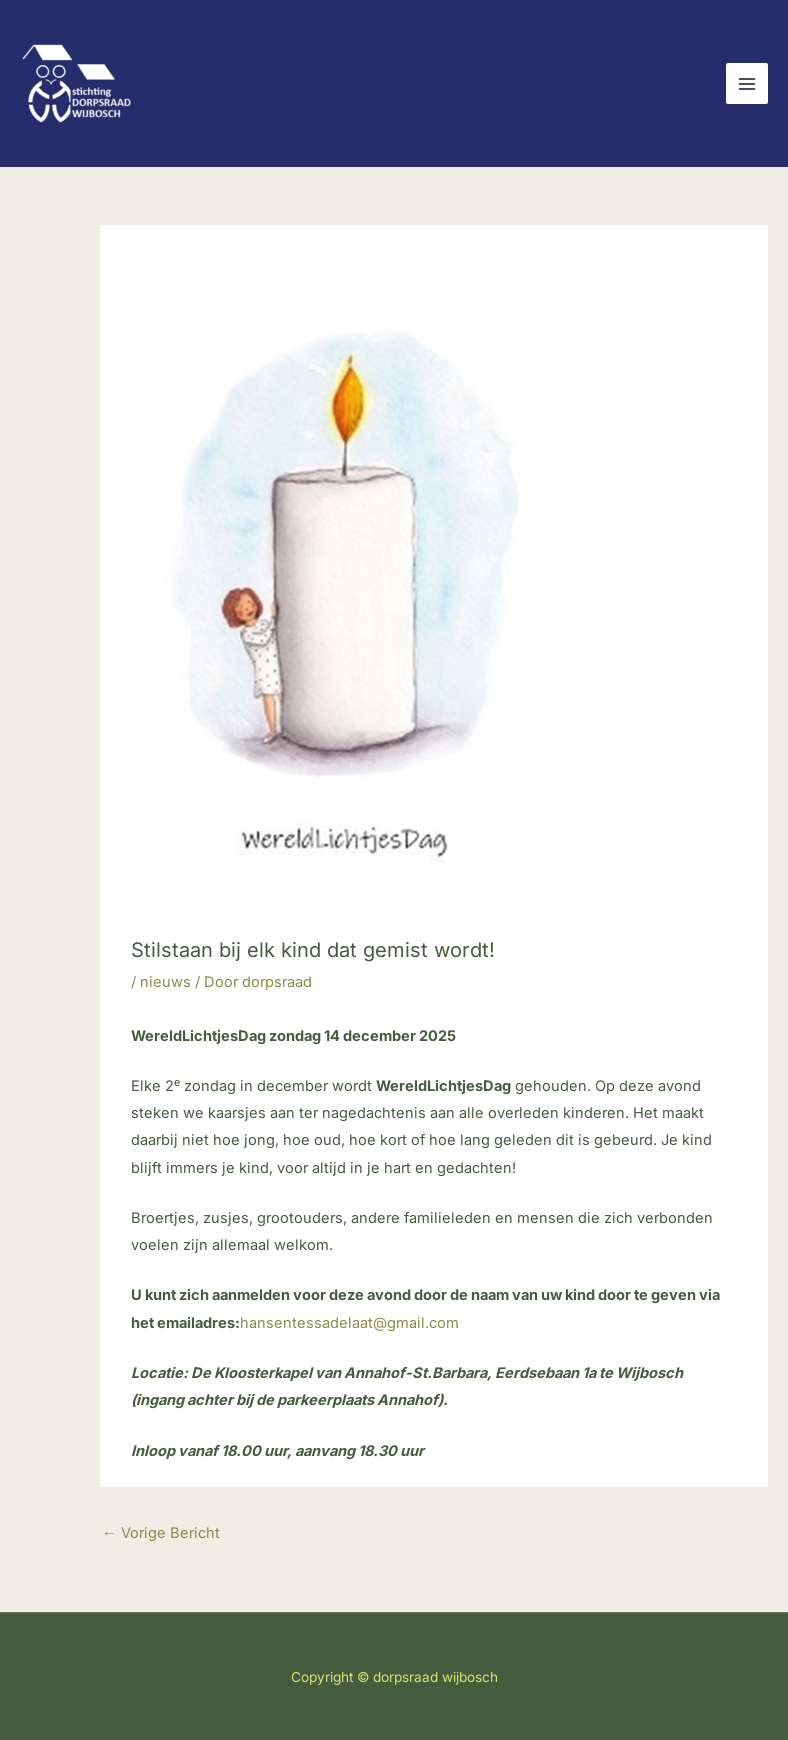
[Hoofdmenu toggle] (747, 84)
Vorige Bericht (161, 1533)
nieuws (165, 982)
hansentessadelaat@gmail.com (349, 1323)
